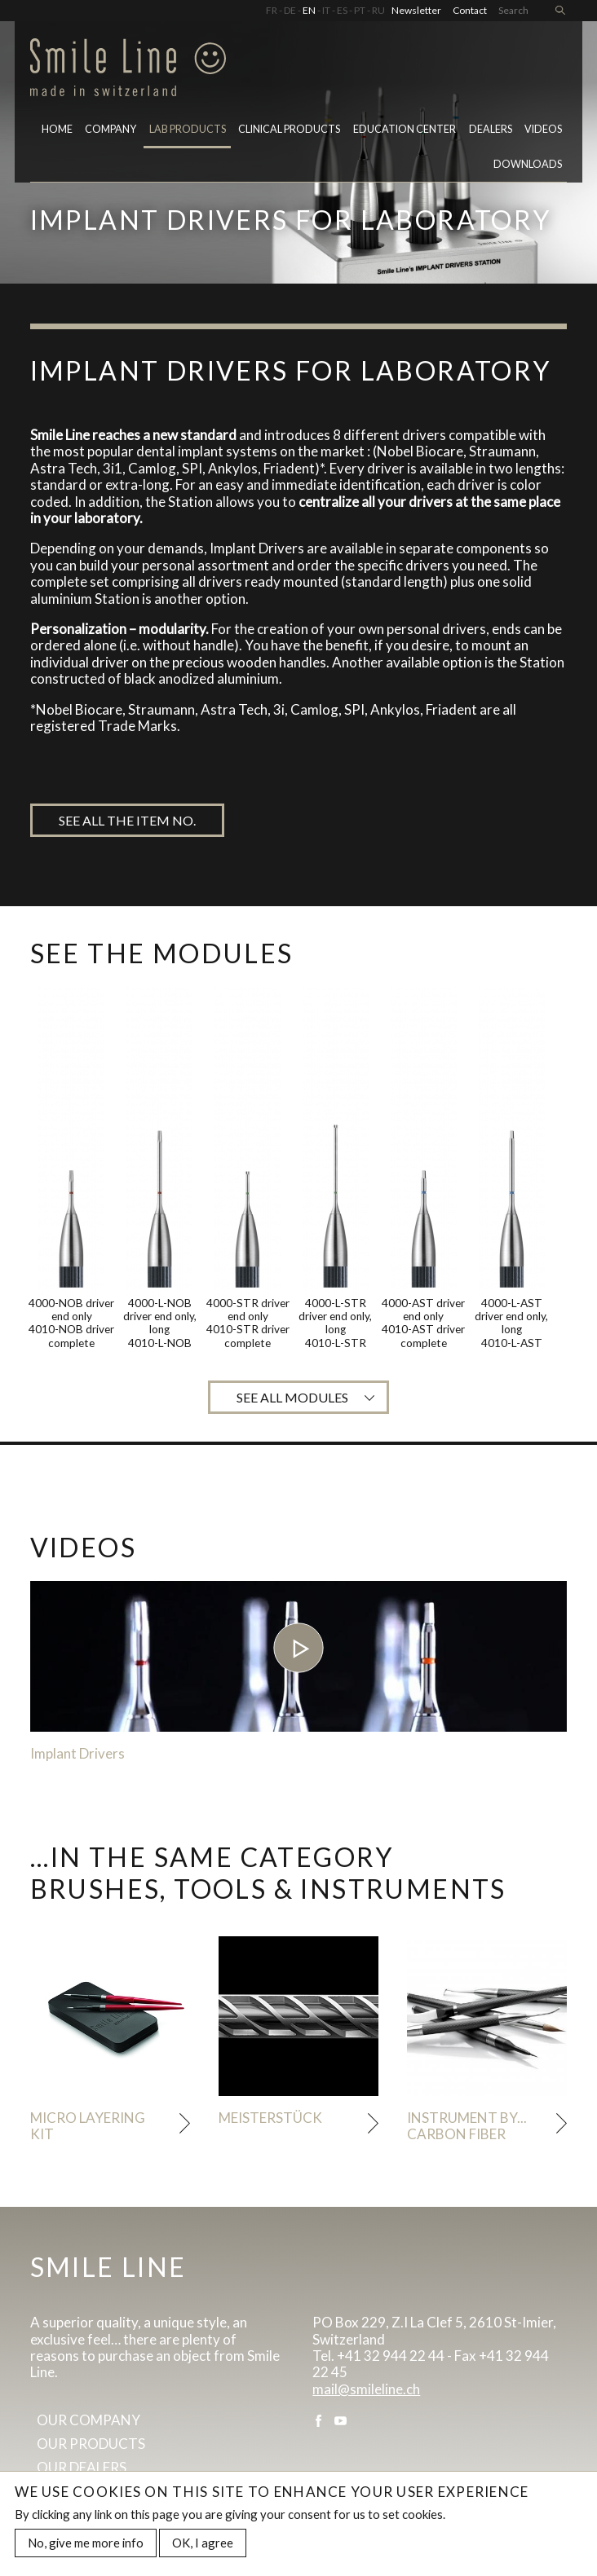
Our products (91, 2443)
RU (378, 10)
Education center (404, 129)
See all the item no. (127, 820)
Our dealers (81, 2467)
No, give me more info (86, 2545)
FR (271, 10)
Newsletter (416, 10)
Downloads (527, 164)
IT (326, 10)
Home (57, 129)
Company (110, 129)
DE (290, 10)
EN (309, 10)
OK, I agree (202, 2545)
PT (359, 10)
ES (342, 10)
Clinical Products (289, 129)
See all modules (292, 1397)
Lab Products (187, 129)
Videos (543, 129)
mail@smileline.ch (366, 2389)
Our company (88, 2419)
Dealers (490, 129)
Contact (470, 10)
